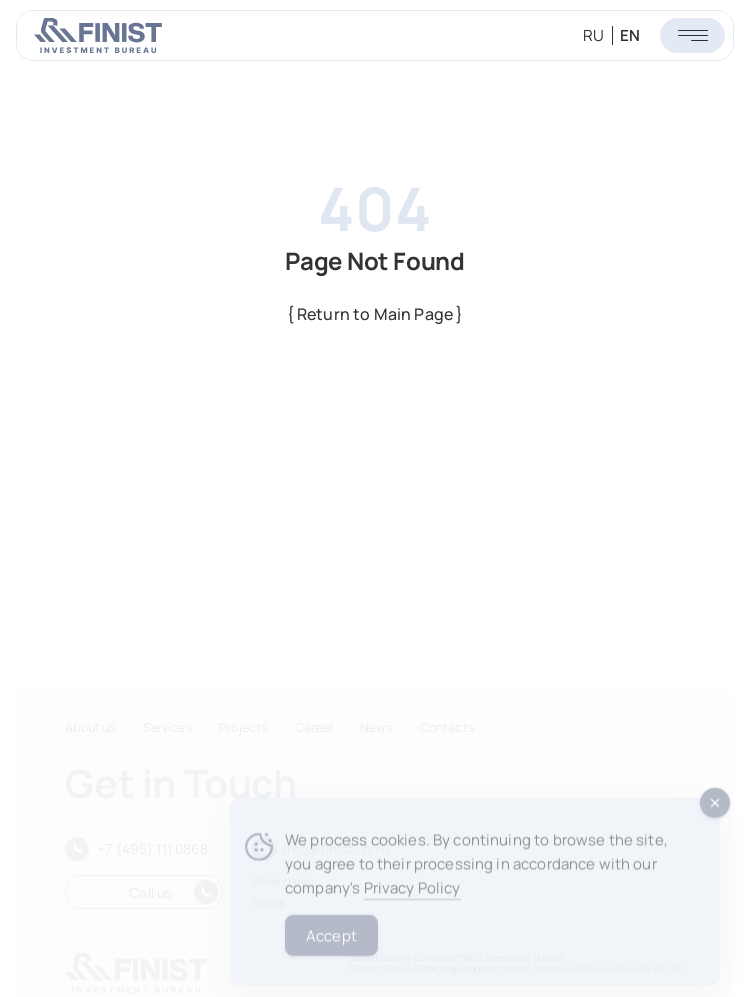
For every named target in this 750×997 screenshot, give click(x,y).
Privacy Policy (412, 901)
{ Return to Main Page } (375, 314)
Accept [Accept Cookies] (331, 948)
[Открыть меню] (692, 35)
